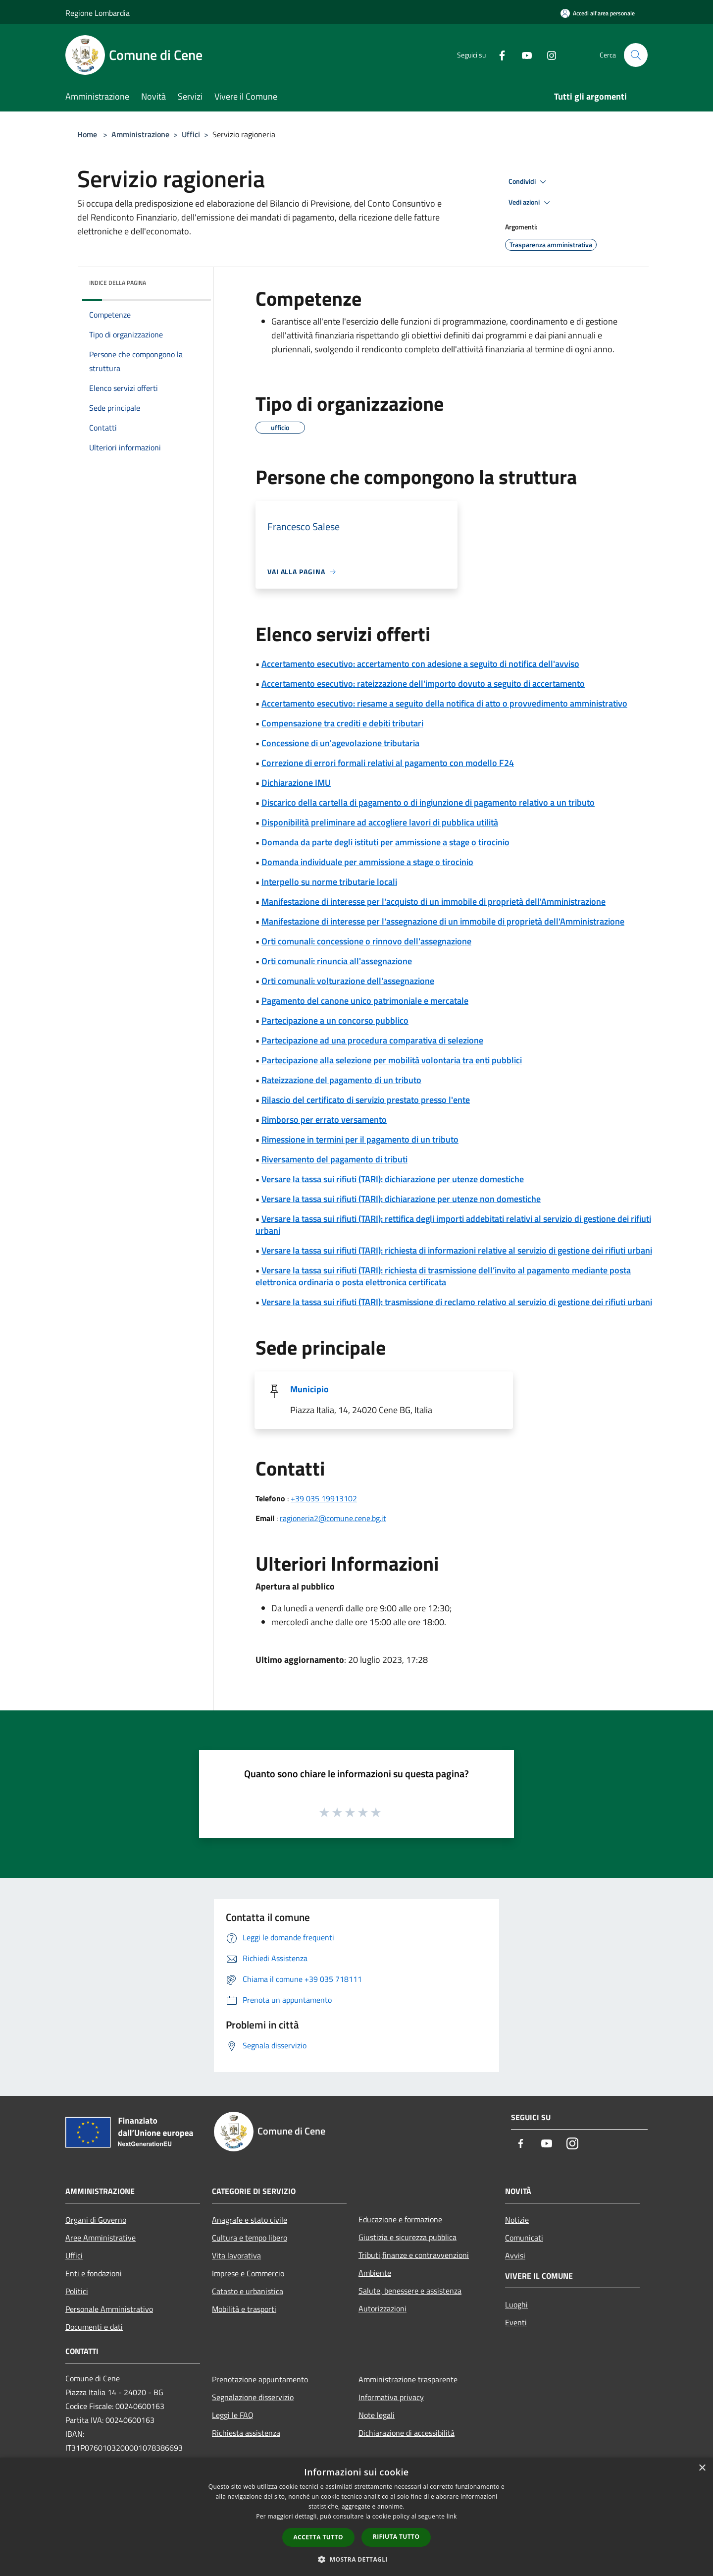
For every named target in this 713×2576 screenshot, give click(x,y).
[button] (356, 2559)
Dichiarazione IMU (296, 782)
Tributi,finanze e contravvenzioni (413, 2255)
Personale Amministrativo (109, 2309)
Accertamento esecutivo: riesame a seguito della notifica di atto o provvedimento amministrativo (444, 703)
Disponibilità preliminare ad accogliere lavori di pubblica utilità (379, 822)
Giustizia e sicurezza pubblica (407, 2237)
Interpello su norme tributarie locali (329, 881)
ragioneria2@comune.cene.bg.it (333, 1518)
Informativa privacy (391, 2397)
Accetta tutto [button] (318, 2537)
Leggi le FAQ (233, 2415)
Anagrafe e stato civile (249, 2220)
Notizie (517, 2220)
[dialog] (356, 2517)
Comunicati (524, 2238)
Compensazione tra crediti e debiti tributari (342, 723)
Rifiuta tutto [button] (396, 2536)
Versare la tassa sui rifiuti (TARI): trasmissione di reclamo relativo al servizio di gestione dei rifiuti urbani (456, 1302)
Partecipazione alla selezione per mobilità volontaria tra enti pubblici (391, 1060)
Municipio (309, 1389)
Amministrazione (140, 134)
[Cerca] (636, 55)
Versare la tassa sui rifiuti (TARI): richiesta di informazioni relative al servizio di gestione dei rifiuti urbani (456, 1250)
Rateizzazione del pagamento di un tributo (341, 1080)
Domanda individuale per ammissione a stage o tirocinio (367, 862)
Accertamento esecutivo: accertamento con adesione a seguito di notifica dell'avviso (420, 663)
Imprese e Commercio (248, 2273)
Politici (76, 2291)
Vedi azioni (531, 203)
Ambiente (374, 2273)
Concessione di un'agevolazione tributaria (340, 743)
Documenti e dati (94, 2327)
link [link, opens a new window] (452, 2516)
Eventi (516, 2322)
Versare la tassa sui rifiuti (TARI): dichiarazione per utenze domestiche (392, 1179)
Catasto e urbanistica (247, 2291)
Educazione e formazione (400, 2219)
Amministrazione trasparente (408, 2379)
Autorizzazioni (382, 2308)
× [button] (702, 2468)
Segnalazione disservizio (253, 2397)
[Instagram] (548, 54)
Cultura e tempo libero (249, 2238)
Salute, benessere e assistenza (409, 2291)
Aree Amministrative (100, 2238)
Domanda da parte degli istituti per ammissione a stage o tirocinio (385, 842)
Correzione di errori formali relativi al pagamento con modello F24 (387, 762)
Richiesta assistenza (246, 2433)
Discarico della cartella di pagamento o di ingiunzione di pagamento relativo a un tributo (428, 802)
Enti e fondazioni (93, 2273)
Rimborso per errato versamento (324, 1119)
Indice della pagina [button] (117, 282)
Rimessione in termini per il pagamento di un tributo (359, 1139)
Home (87, 134)
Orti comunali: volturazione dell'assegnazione (347, 980)
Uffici (191, 134)
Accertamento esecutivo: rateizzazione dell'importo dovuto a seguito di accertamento (423, 683)
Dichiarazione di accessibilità (406, 2433)
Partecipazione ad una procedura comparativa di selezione (372, 1040)
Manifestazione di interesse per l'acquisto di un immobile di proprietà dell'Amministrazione (433, 901)
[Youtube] (523, 54)
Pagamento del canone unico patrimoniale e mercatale (364, 1000)
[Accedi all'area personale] (598, 13)
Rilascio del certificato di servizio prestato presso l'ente (365, 1099)
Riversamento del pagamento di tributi (334, 1159)
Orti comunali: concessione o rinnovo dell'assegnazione (366, 941)
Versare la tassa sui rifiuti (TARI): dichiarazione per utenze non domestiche (401, 1199)
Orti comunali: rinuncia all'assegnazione (336, 961)
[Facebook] (498, 54)
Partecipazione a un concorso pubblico (334, 1020)
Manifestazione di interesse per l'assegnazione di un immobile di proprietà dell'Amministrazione (442, 921)
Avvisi (515, 2255)
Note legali (376, 2415)
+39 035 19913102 (324, 1498)
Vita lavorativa (236, 2255)
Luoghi (516, 2304)
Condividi (529, 182)
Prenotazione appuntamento (260, 2379)
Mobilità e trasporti (244, 2309)
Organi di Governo (95, 2220)
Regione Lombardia (97, 13)
